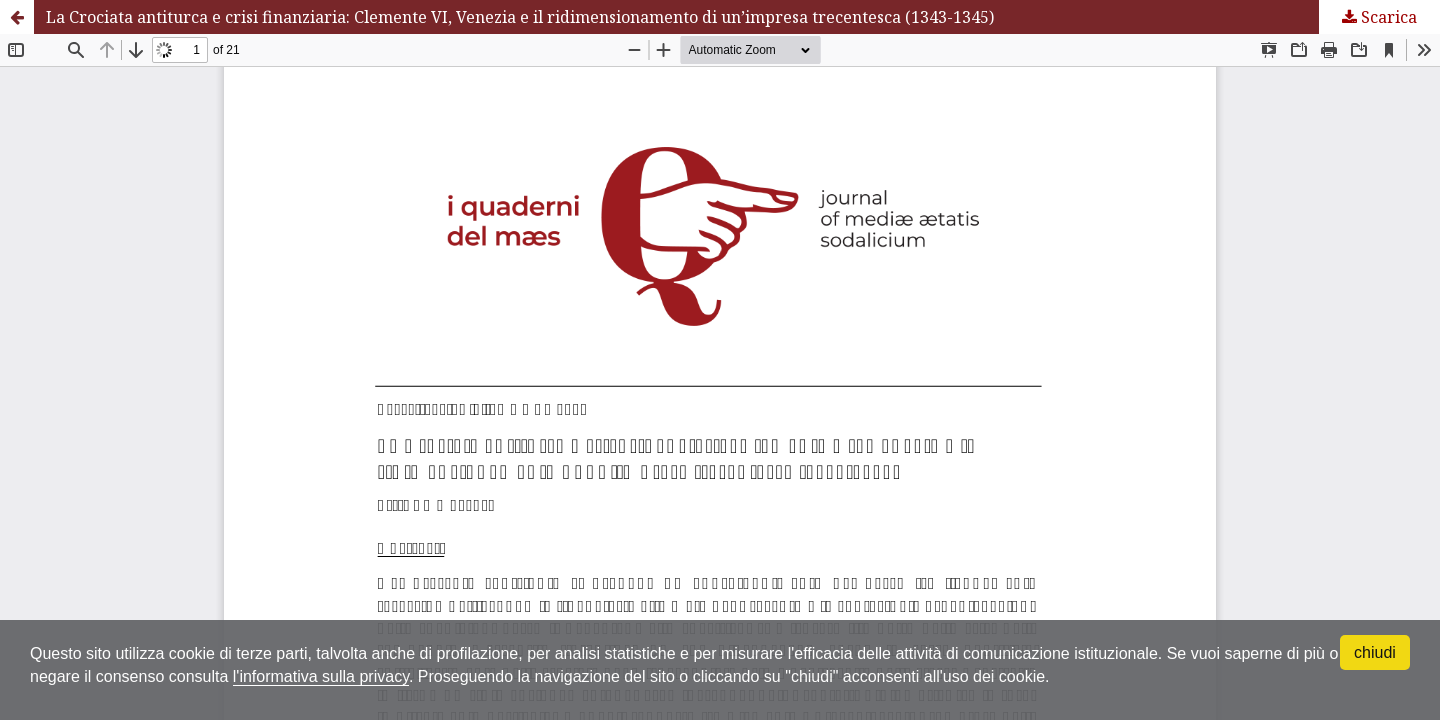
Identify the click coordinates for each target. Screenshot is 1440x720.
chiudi (1375, 652)
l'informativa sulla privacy (321, 676)
